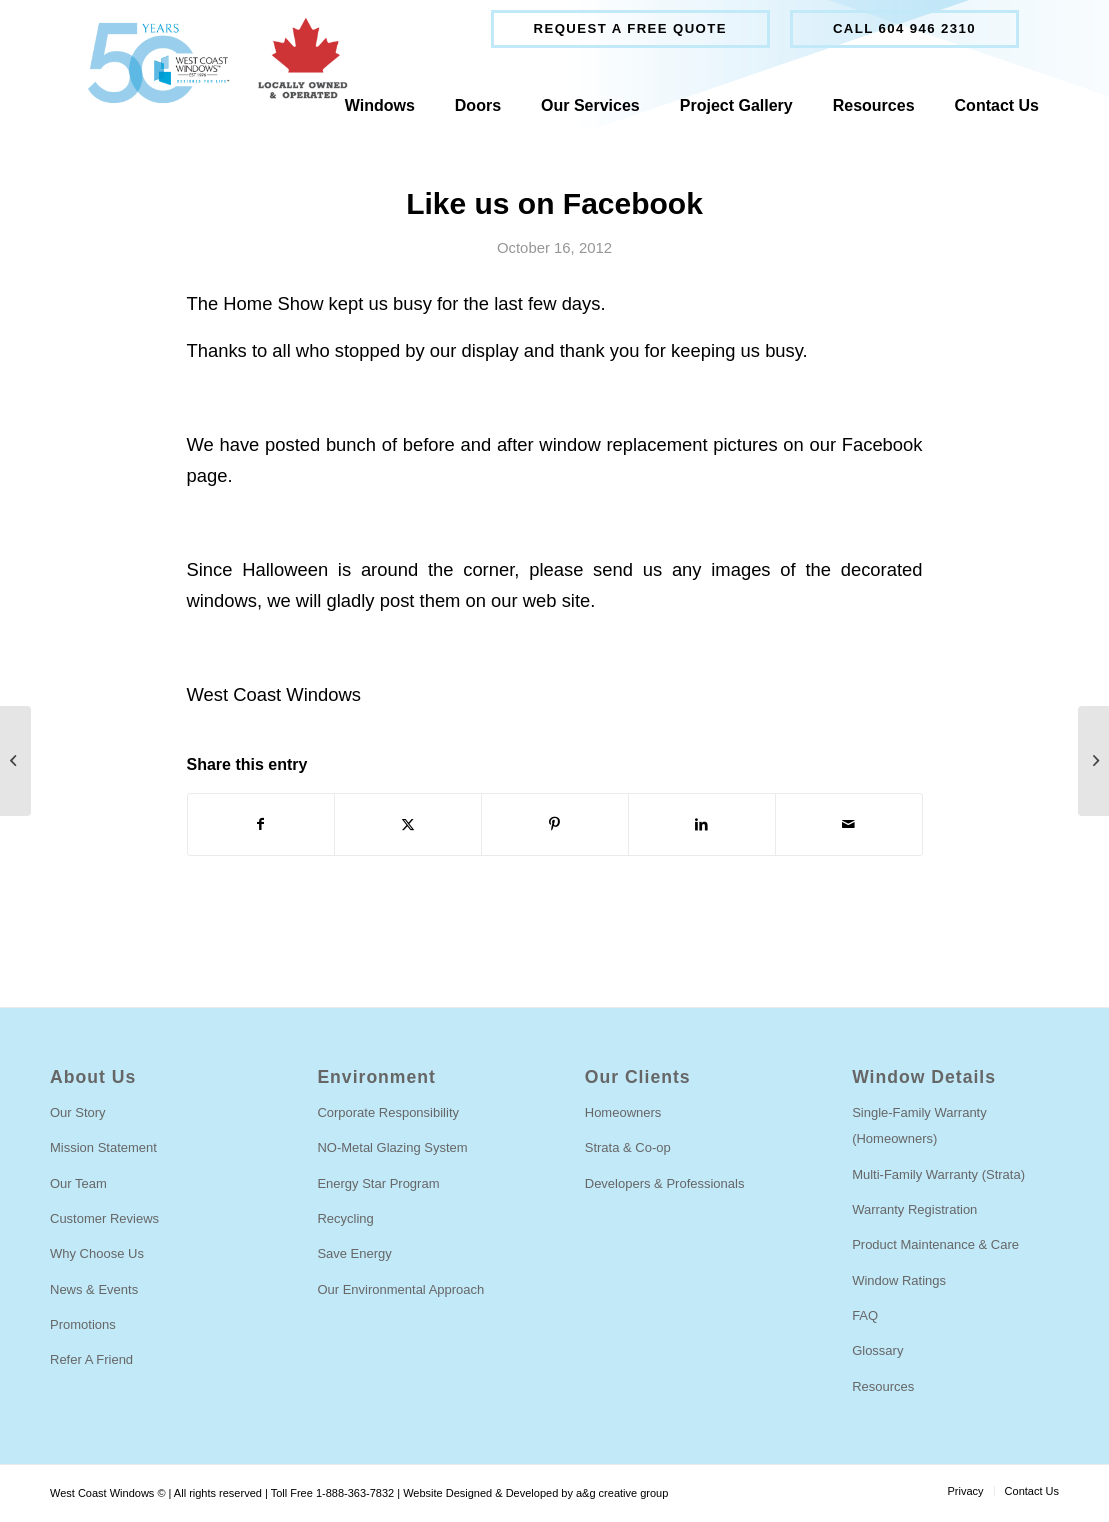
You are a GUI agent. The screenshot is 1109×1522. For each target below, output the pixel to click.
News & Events (94, 1289)
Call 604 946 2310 (904, 28)
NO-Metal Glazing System (392, 1147)
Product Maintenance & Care (935, 1244)
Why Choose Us (97, 1253)
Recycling (345, 1218)
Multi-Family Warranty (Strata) (938, 1174)
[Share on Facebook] (261, 824)
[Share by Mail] (849, 824)
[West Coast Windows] (208, 63)
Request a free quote (630, 28)
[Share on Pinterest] (555, 824)
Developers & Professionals (665, 1183)
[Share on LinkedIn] (702, 824)
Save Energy (354, 1253)
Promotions (83, 1324)
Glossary (877, 1350)
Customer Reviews (104, 1218)
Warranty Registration (914, 1209)
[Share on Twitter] (408, 824)
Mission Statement (103, 1147)
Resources (883, 1386)
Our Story (78, 1112)
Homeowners (623, 1112)
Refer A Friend (91, 1359)
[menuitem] (630, 29)
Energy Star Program (378, 1183)
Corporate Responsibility (388, 1112)
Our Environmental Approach (400, 1289)
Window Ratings (899, 1280)
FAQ (865, 1315)
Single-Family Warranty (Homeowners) (919, 1125)
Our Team (78, 1183)
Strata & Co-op (628, 1147)
